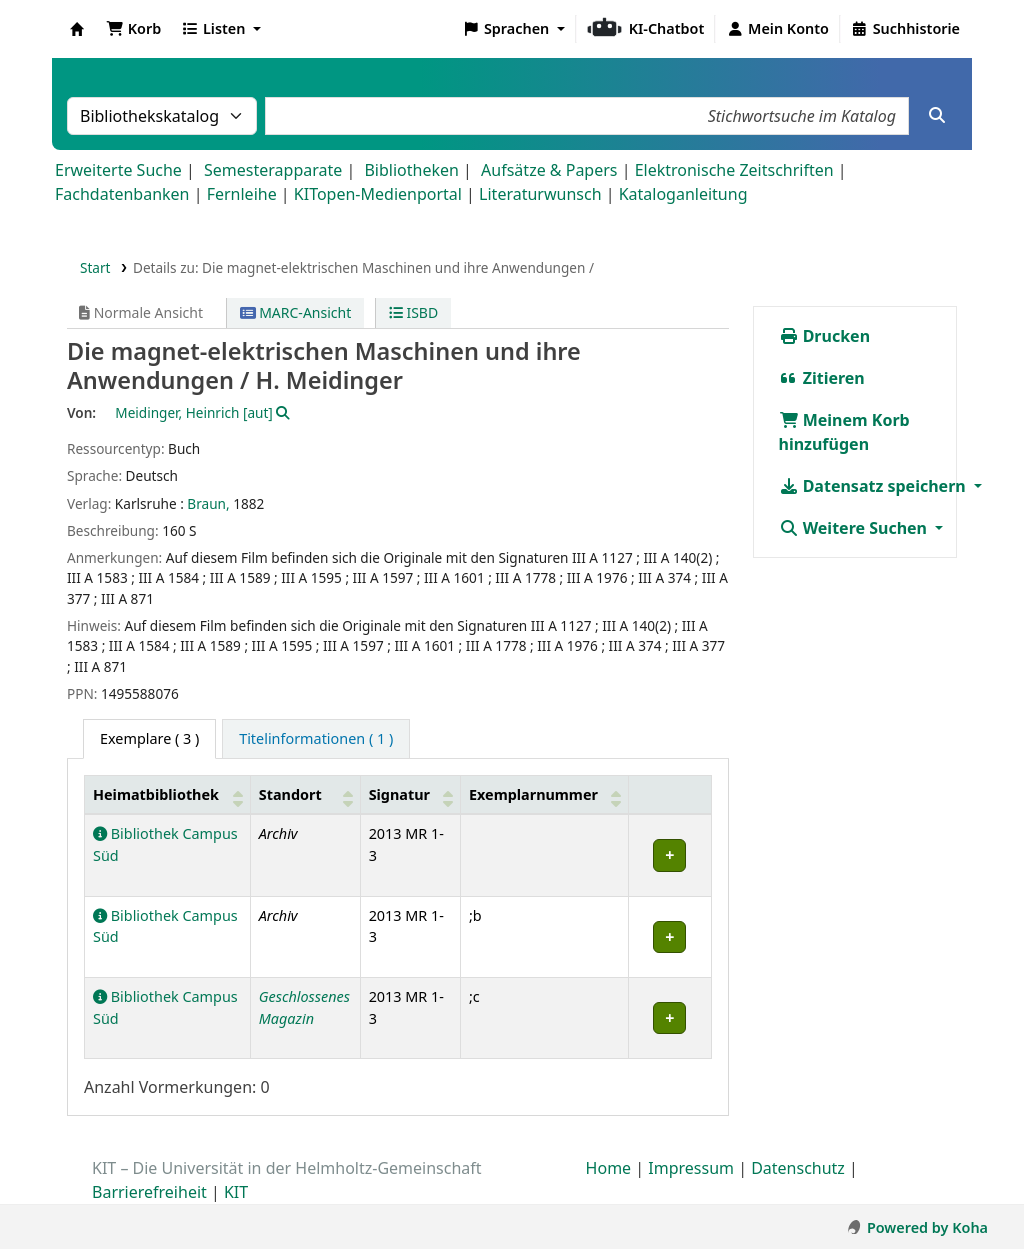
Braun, (208, 503)
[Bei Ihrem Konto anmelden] (777, 29)
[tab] (316, 739)
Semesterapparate (273, 170)
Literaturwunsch (540, 194)
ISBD (413, 312)
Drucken (825, 336)
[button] (133, 29)
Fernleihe (242, 194)
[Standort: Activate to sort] (305, 794)
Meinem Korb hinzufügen (844, 432)
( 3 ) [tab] (149, 738)
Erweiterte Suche (118, 170)
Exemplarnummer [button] (533, 794)
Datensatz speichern (874, 486)
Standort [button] (290, 794)
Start (95, 267)
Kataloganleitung (683, 194)
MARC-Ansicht (296, 312)
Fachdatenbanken (122, 194)
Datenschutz (798, 1168)
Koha (77, 29)
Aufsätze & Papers (549, 170)
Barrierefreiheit (149, 1192)
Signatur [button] (399, 794)
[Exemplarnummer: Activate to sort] (544, 794)
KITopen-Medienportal (378, 194)
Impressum (691, 1168)
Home (609, 1168)
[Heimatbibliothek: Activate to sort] (168, 794)
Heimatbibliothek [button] (156, 794)
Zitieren (822, 378)
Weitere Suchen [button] (855, 528)
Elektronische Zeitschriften (734, 170)
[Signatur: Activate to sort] (410, 794)
